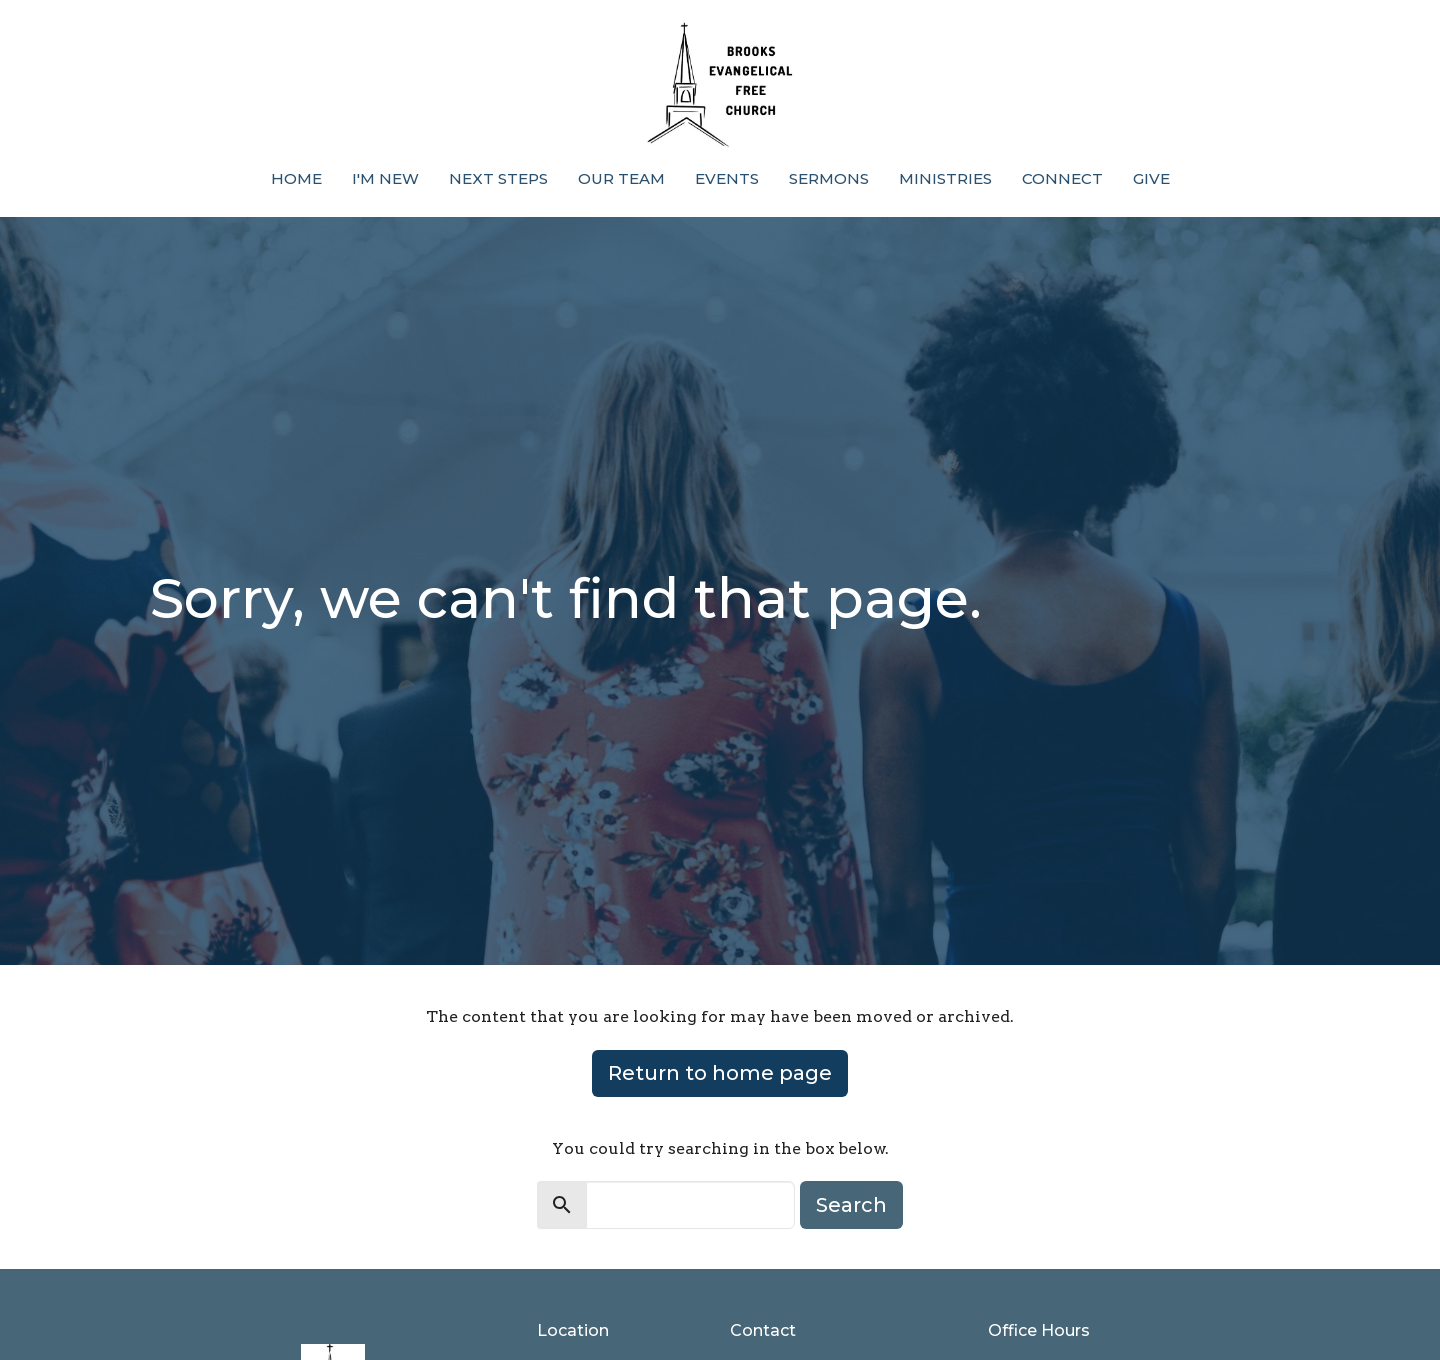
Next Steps (498, 178)
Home (296, 178)
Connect (1062, 178)
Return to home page (720, 1073)
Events (727, 178)
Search (851, 1205)
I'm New (385, 178)
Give (1151, 178)
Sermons (829, 178)
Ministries (945, 178)
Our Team (621, 178)
